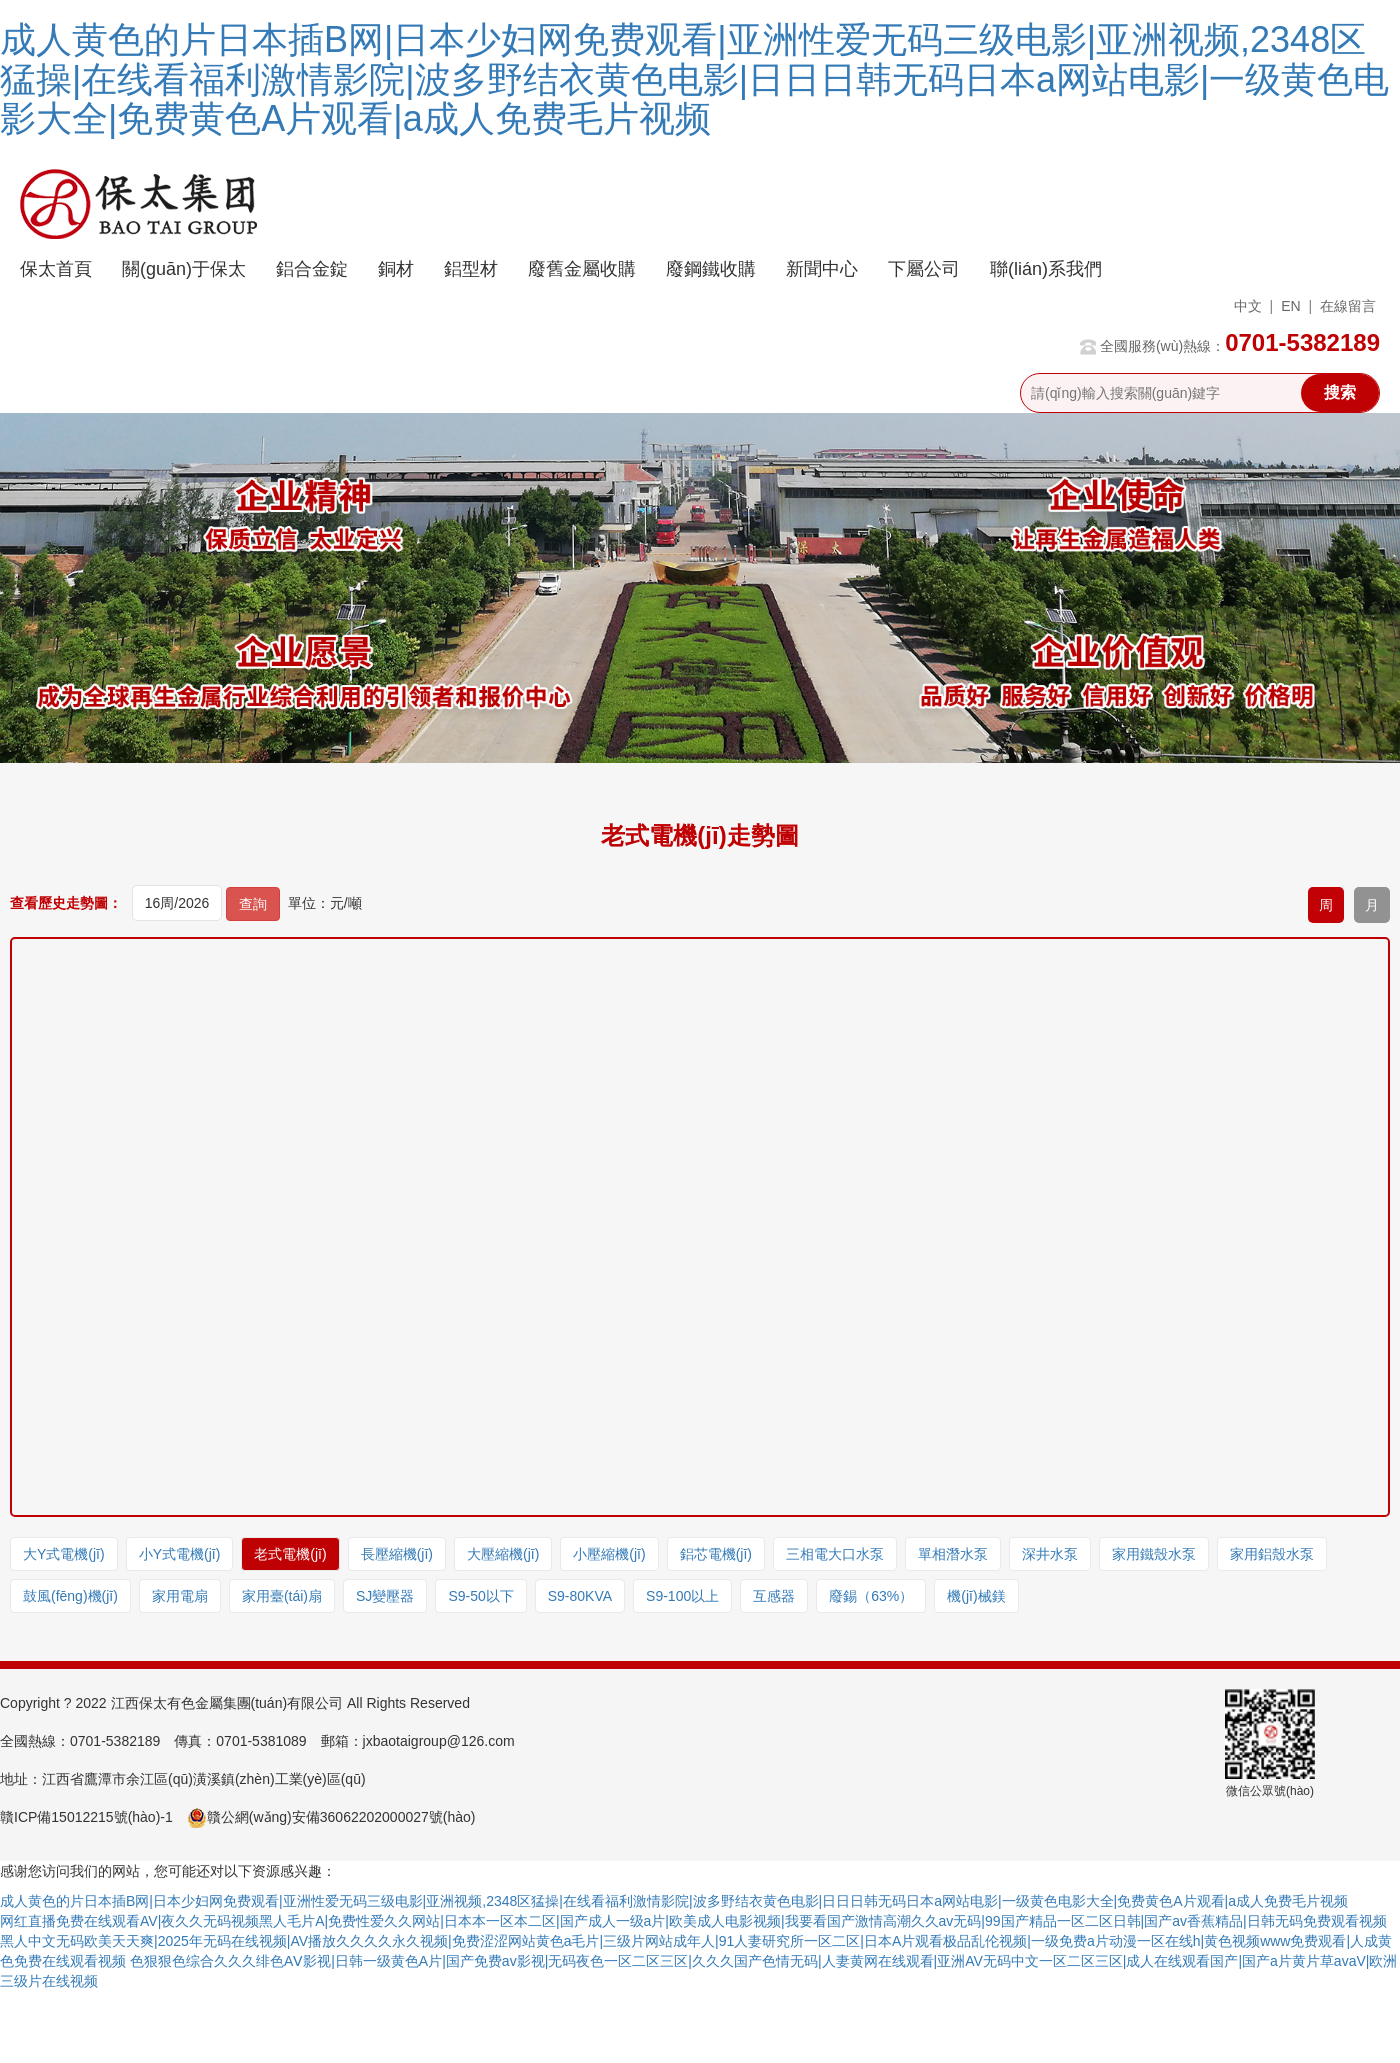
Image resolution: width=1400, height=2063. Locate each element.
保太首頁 (56, 269)
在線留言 (1348, 306)
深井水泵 (1050, 1554)
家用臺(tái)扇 (282, 1596)
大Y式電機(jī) (64, 1554)
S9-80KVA (580, 1596)
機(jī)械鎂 (976, 1596)
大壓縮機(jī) (503, 1554)
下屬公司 (924, 269)
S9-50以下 (480, 1596)
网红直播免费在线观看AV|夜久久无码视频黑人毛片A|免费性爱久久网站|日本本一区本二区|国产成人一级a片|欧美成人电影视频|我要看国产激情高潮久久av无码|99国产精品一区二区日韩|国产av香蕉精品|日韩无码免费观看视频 (693, 1921)
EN (1290, 306)
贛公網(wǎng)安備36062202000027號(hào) (331, 1817)
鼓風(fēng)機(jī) (70, 1596)
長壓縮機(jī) (397, 1554)
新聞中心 (822, 269)
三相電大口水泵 (835, 1554)
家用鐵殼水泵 (1154, 1554)
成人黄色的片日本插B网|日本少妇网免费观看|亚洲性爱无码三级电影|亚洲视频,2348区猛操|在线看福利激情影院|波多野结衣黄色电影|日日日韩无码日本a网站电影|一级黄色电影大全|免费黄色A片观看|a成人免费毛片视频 (694, 79)
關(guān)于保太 (184, 269)
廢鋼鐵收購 (711, 269)
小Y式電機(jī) (180, 1554)
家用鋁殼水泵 (1272, 1554)
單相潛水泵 (953, 1554)
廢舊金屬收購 (582, 269)
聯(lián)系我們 (1046, 269)
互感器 (774, 1596)
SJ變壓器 (385, 1596)
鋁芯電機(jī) (716, 1554)
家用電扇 (180, 1596)
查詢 (253, 904)
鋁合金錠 (312, 269)
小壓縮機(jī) (609, 1554)
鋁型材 (471, 269)
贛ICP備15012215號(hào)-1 (86, 1817)
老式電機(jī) (290, 1554)
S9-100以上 (682, 1596)
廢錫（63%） (871, 1596)
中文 (1248, 306)
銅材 (396, 269)
